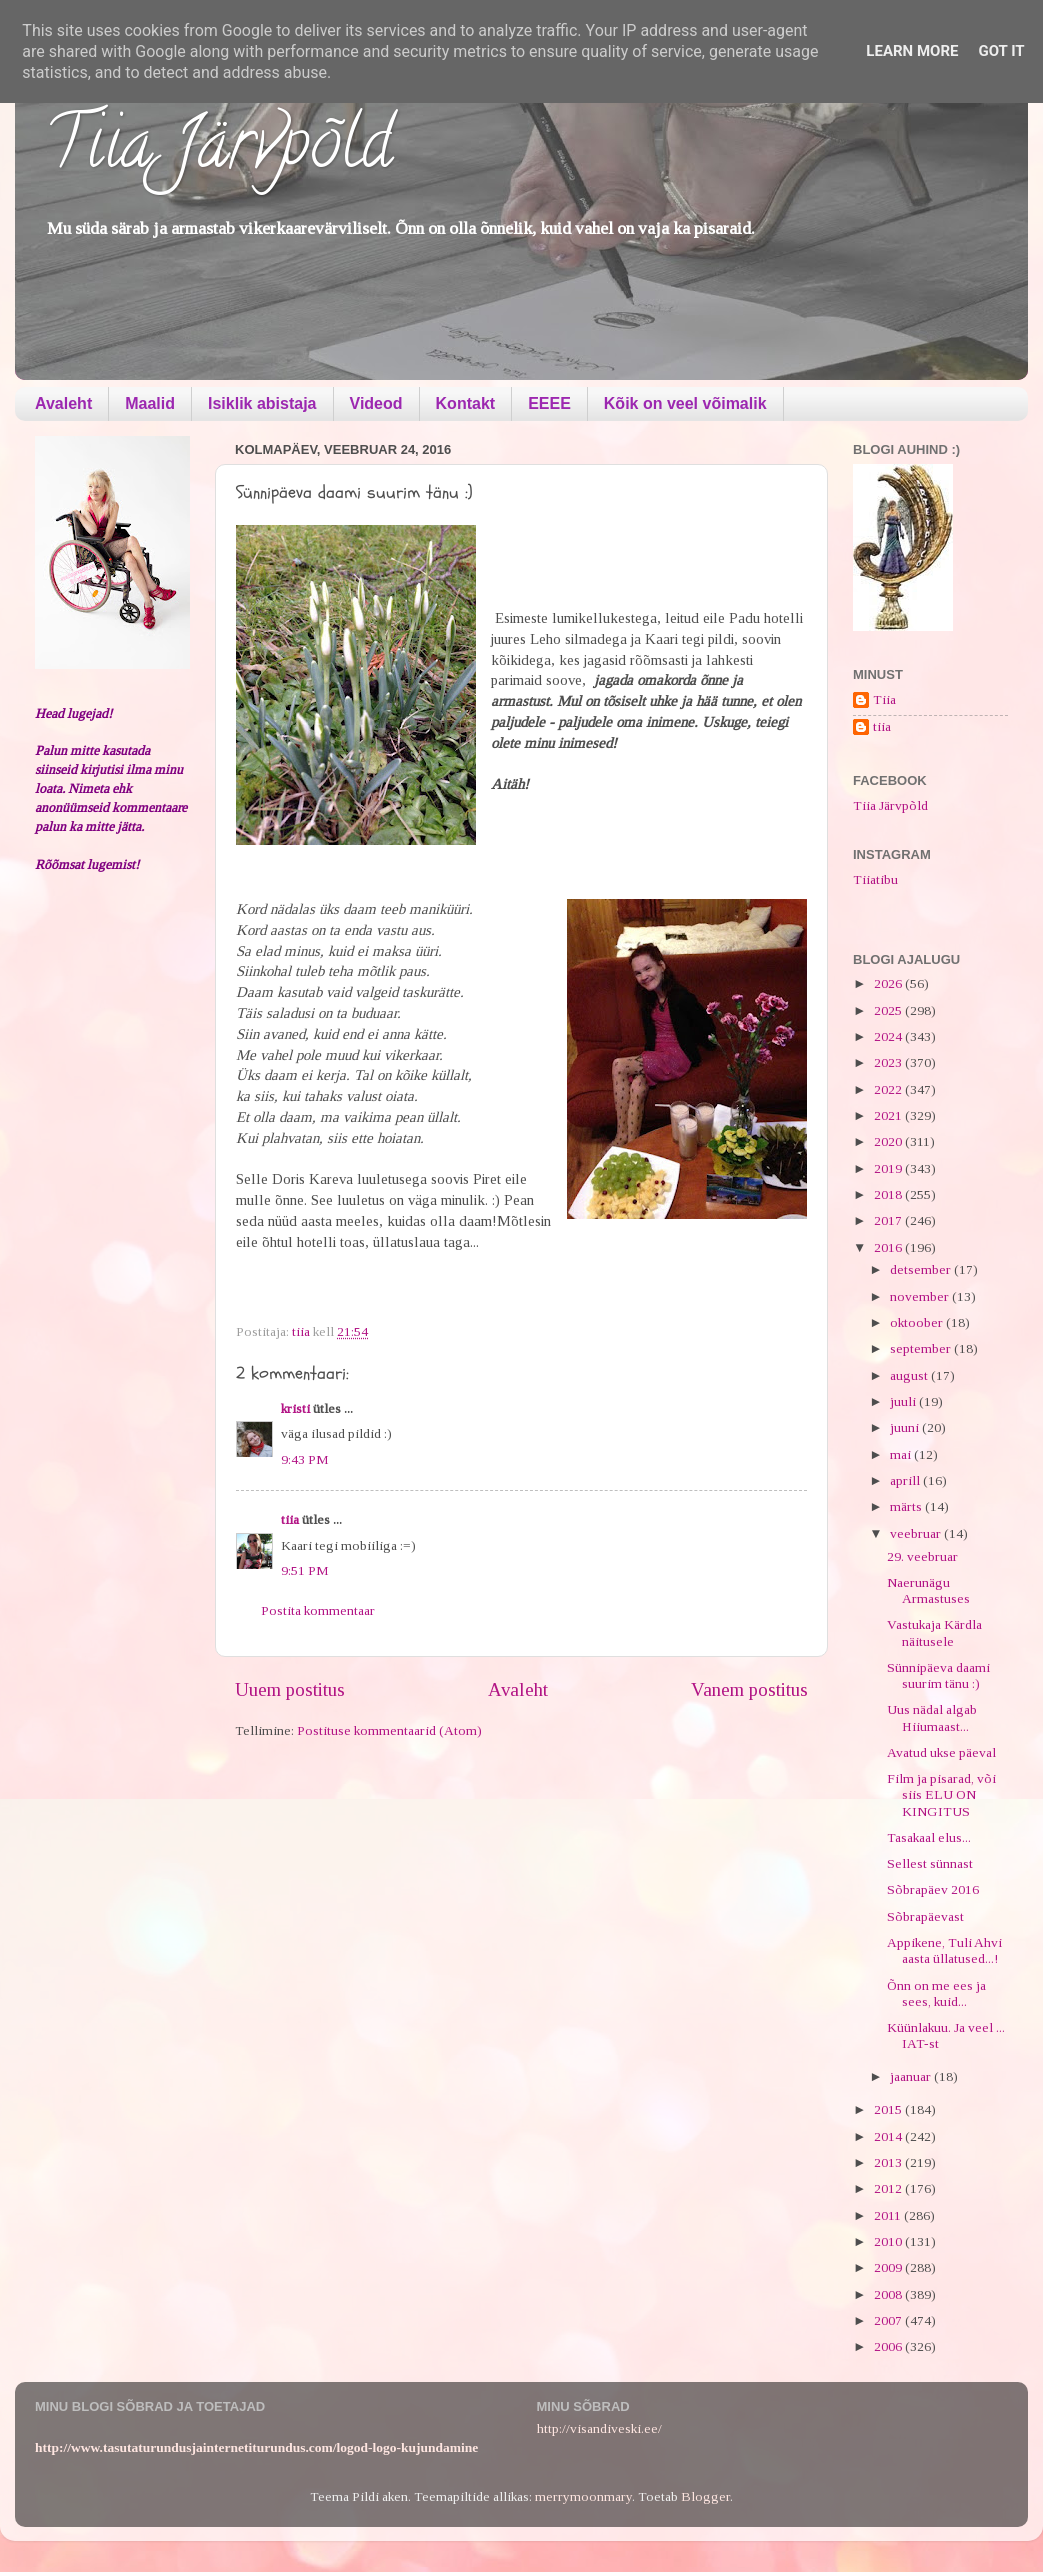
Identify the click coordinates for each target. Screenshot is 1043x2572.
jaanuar (912, 2076)
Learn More (912, 51)
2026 (889, 983)
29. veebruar (922, 1556)
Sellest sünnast (930, 1863)
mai (902, 1454)
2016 (889, 1247)
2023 (889, 1062)
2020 (889, 1141)
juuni (906, 1427)
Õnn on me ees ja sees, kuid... (936, 1993)
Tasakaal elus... (929, 1837)
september (922, 1348)
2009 (889, 2267)
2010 (889, 2241)
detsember (922, 1269)
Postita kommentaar (318, 1610)
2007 (889, 2320)
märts (907, 1506)
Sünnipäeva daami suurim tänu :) (938, 1675)
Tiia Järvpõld (218, 151)
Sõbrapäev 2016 (933, 1889)
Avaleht (63, 403)
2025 (889, 1010)
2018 (889, 1194)
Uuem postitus (290, 1689)
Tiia (884, 699)
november (921, 1296)
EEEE (549, 403)
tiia (290, 1519)
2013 (889, 2162)
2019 (889, 1168)
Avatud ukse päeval (941, 1752)
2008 (889, 2294)
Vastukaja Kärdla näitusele (934, 1632)
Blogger (705, 2496)
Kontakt (466, 403)
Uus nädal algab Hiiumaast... (932, 1717)
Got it (1001, 51)
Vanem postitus (749, 1689)
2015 (889, 2109)
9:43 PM (305, 1459)
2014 (889, 2136)
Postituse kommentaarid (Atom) (389, 1730)
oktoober (918, 1322)
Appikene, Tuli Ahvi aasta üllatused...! (944, 1950)
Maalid (150, 403)
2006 (889, 2346)
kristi (295, 1408)
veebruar (917, 1533)
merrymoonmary (583, 2496)
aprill (906, 1480)
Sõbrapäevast (925, 1916)
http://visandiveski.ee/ (599, 2428)
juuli (904, 1401)
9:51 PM (305, 1570)
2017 (889, 1220)
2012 (889, 2188)
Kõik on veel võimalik (685, 403)
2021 (889, 1115)
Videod (376, 403)
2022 (889, 1089)
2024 (889, 1036)
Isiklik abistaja (262, 403)
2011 (889, 2215)
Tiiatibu (875, 879)
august (910, 1375)
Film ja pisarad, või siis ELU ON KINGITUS (941, 1794)
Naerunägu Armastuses (928, 1590)
